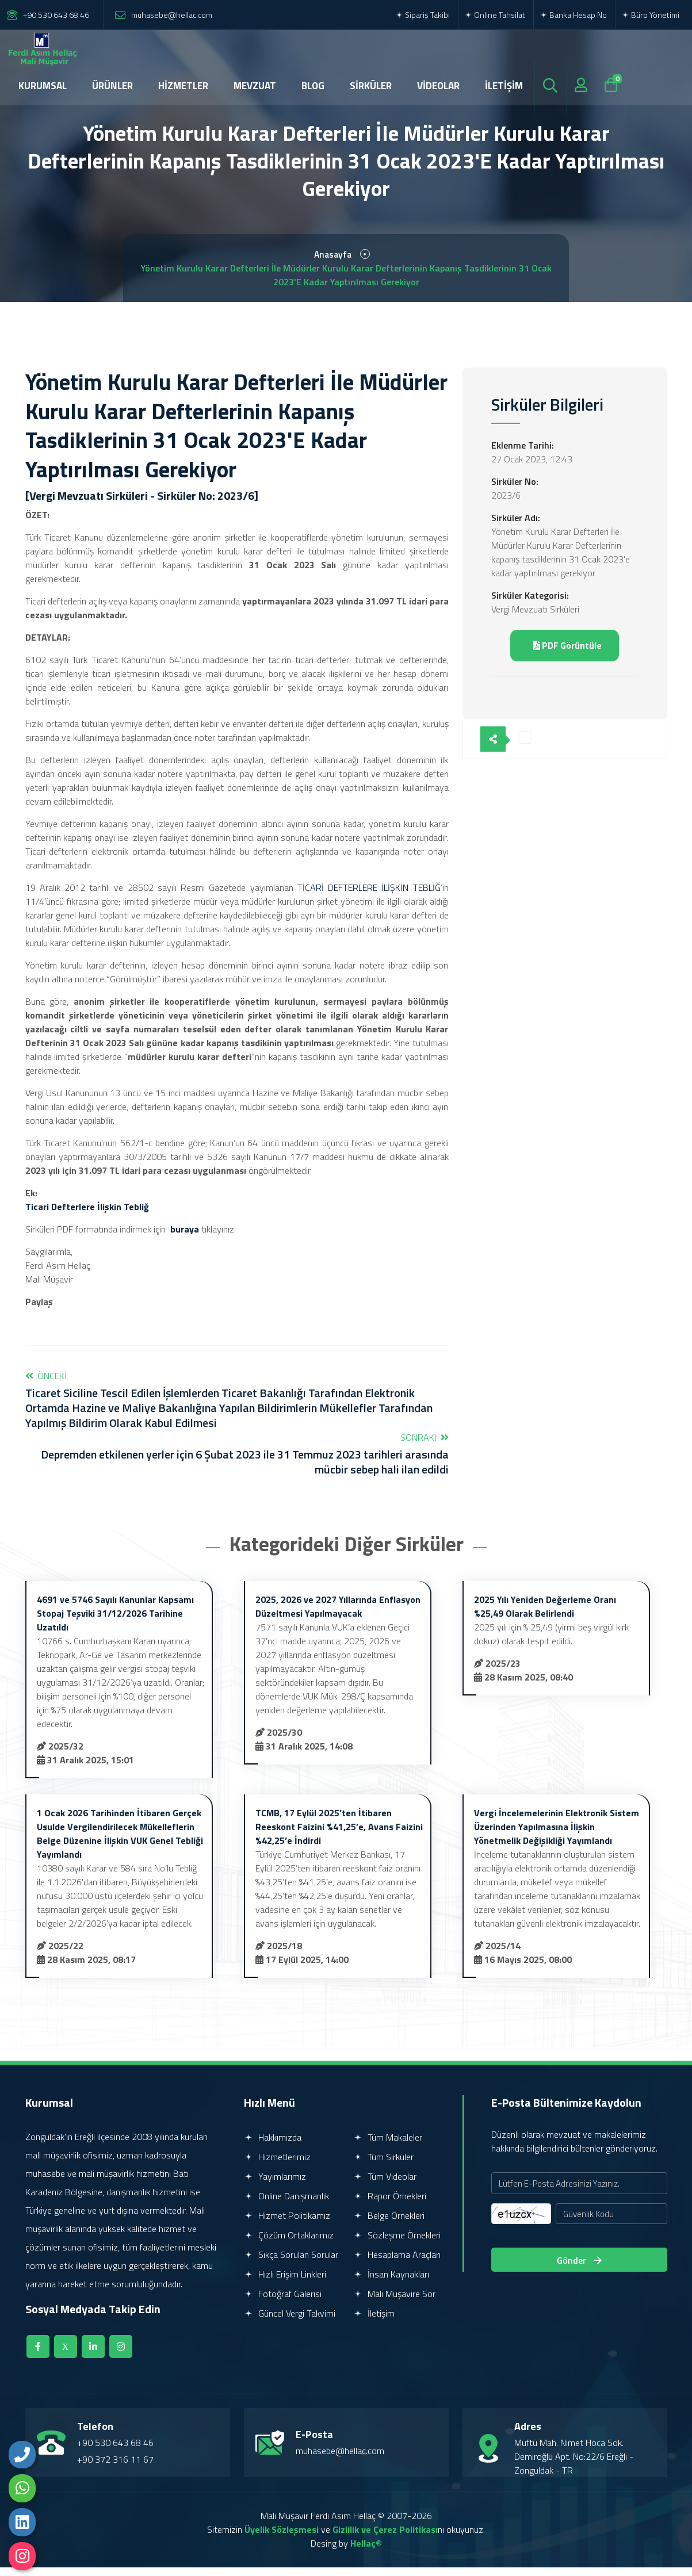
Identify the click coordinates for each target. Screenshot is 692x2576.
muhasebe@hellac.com (171, 15)
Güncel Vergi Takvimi (289, 2322)
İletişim (374, 2322)
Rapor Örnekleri (389, 2204)
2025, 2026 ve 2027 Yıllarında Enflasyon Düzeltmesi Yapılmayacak (337, 1615)
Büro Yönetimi (650, 15)
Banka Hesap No (573, 15)
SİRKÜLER (371, 85)
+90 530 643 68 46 (56, 15)
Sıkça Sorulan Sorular (291, 2263)
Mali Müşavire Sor (394, 2302)
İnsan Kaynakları (391, 2283)
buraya (184, 1238)
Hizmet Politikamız (287, 2224)
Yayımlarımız (275, 2185)
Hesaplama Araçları (397, 2263)
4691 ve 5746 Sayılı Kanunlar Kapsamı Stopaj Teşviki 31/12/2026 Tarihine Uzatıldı (115, 1622)
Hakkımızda (272, 2146)
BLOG (312, 85)
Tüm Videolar (384, 2185)
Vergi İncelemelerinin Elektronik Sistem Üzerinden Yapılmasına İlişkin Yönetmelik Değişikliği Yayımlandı (556, 1835)
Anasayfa (333, 259)
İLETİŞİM (504, 85)
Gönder (579, 2269)
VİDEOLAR (438, 85)
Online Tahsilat (494, 15)
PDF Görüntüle (567, 652)
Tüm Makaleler (387, 2146)
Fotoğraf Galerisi (283, 2302)
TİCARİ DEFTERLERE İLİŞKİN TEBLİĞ (369, 896)
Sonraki (237, 1462)
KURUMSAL (42, 85)
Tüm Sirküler (383, 2165)
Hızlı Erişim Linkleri (285, 2283)
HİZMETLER (183, 85)
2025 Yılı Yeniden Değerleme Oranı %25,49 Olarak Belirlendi (545, 1615)
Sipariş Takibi (422, 15)
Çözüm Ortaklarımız (289, 2243)
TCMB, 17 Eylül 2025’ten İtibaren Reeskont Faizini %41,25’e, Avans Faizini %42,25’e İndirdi (339, 1835)
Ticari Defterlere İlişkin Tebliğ (87, 1215)
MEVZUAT (255, 85)
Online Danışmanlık (286, 2204)
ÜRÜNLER (112, 85)
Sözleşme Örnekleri (397, 2243)
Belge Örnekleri (389, 2224)
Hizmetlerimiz (277, 2165)
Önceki (237, 1408)
